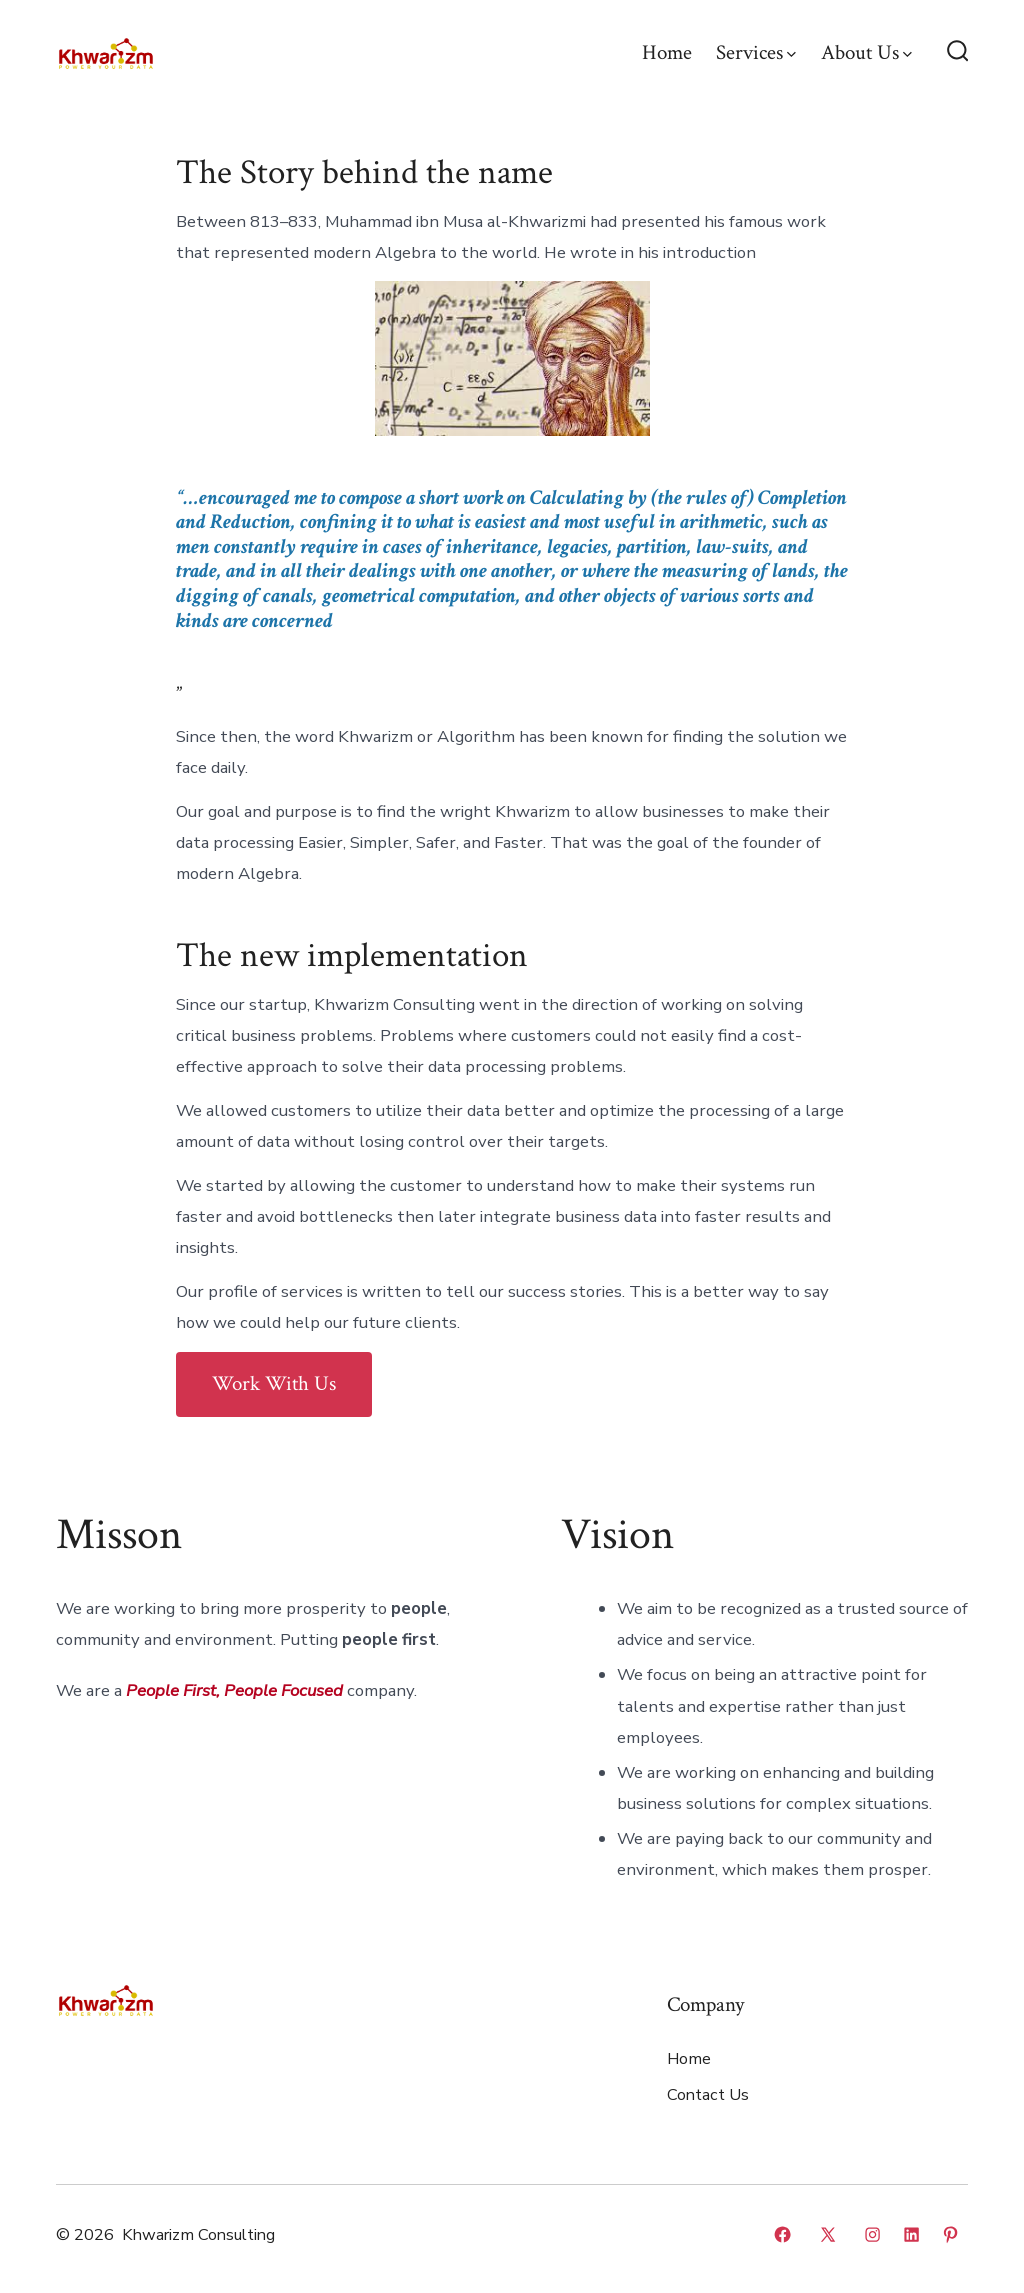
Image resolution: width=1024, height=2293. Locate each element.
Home (667, 52)
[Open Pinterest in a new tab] (950, 2234)
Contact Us (708, 2095)
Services (756, 52)
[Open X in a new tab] (828, 2234)
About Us (866, 52)
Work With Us (274, 1383)
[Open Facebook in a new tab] (782, 2234)
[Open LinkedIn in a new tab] (911, 2234)
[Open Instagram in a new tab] (872, 2234)
